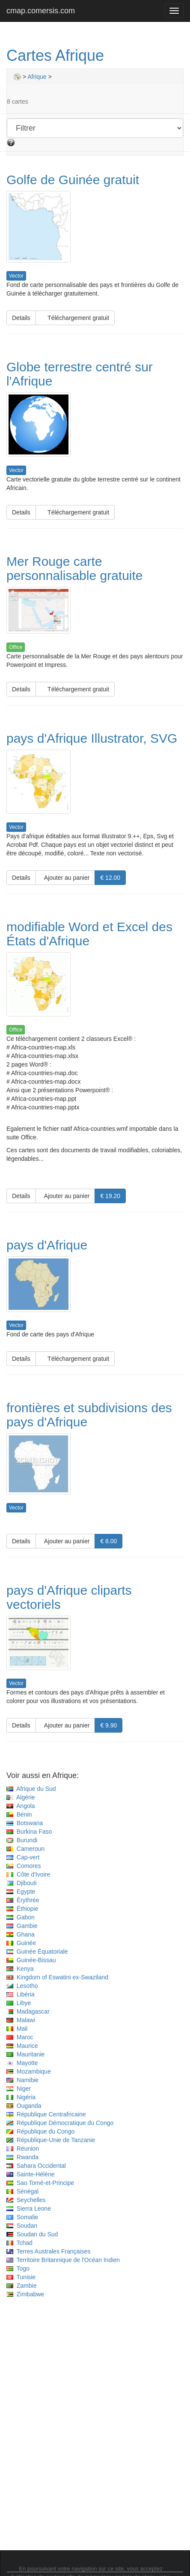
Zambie (21, 2285)
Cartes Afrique (55, 55)
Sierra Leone (28, 2208)
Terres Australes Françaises (48, 2251)
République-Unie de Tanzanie (50, 2140)
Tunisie (21, 2277)
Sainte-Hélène (30, 2174)
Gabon (20, 1917)
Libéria (20, 1994)
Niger (18, 2088)
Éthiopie (22, 1908)
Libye (18, 2002)
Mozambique (28, 2071)
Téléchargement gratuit (75, 317)
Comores (23, 1865)
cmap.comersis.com (40, 10)
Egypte (20, 1891)
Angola (20, 1805)
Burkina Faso (29, 1831)
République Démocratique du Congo (59, 2122)
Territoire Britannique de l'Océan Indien (63, 2259)
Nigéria (21, 2097)
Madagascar (28, 2011)
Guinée (21, 1942)
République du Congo (40, 2131)
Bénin (19, 1814)
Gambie (22, 1925)
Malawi (20, 2020)
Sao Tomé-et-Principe (40, 2182)
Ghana (20, 1934)
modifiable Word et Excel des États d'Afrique (89, 934)
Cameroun (25, 1848)
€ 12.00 (110, 877)
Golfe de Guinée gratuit (72, 180)
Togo (18, 2268)
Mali (16, 2028)
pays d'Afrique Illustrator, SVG (91, 738)
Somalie (22, 2217)
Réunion (22, 2148)
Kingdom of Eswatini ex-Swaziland (57, 1977)
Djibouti (21, 1883)
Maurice (22, 2045)
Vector (16, 276)
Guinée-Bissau (31, 1960)
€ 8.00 (108, 1541)
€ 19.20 (110, 1195)
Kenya (19, 1968)
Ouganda (23, 2105)
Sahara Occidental (36, 2165)
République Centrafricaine (46, 2114)
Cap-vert (22, 1857)
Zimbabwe (25, 2294)
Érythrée (22, 1900)
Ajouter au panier (65, 877)
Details (21, 317)
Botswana (24, 1823)
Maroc (19, 2037)
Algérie (20, 1797)
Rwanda (22, 2157)
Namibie (22, 2080)
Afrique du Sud (31, 1788)
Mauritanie (25, 2054)
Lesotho (22, 1985)
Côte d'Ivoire (28, 1874)
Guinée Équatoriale (37, 1951)
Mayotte (22, 2062)
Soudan (21, 2225)
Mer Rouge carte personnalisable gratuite (74, 568)
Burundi (21, 1840)
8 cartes (17, 101)
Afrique (36, 76)
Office (15, 647)
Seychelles (25, 2199)
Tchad (19, 2242)
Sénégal (22, 2191)
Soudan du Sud (32, 2234)
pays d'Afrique (46, 1245)
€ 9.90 (108, 1725)
